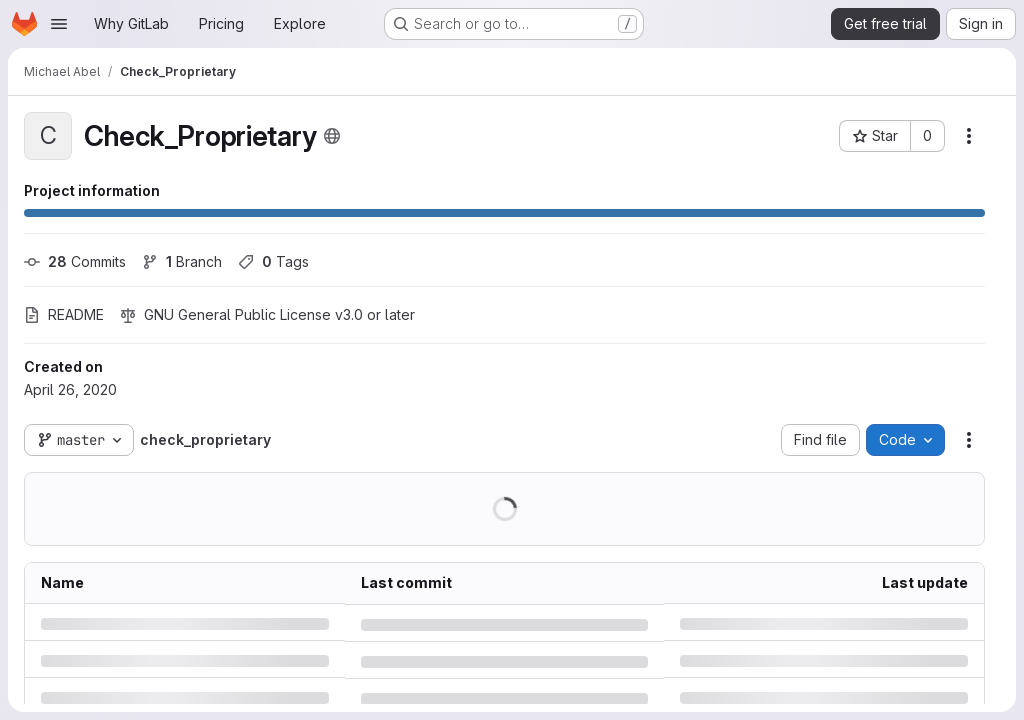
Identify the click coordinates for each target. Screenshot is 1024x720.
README (64, 314)
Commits (75, 261)
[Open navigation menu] (59, 24)
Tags (273, 261)
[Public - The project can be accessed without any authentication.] (332, 136)
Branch (182, 261)
